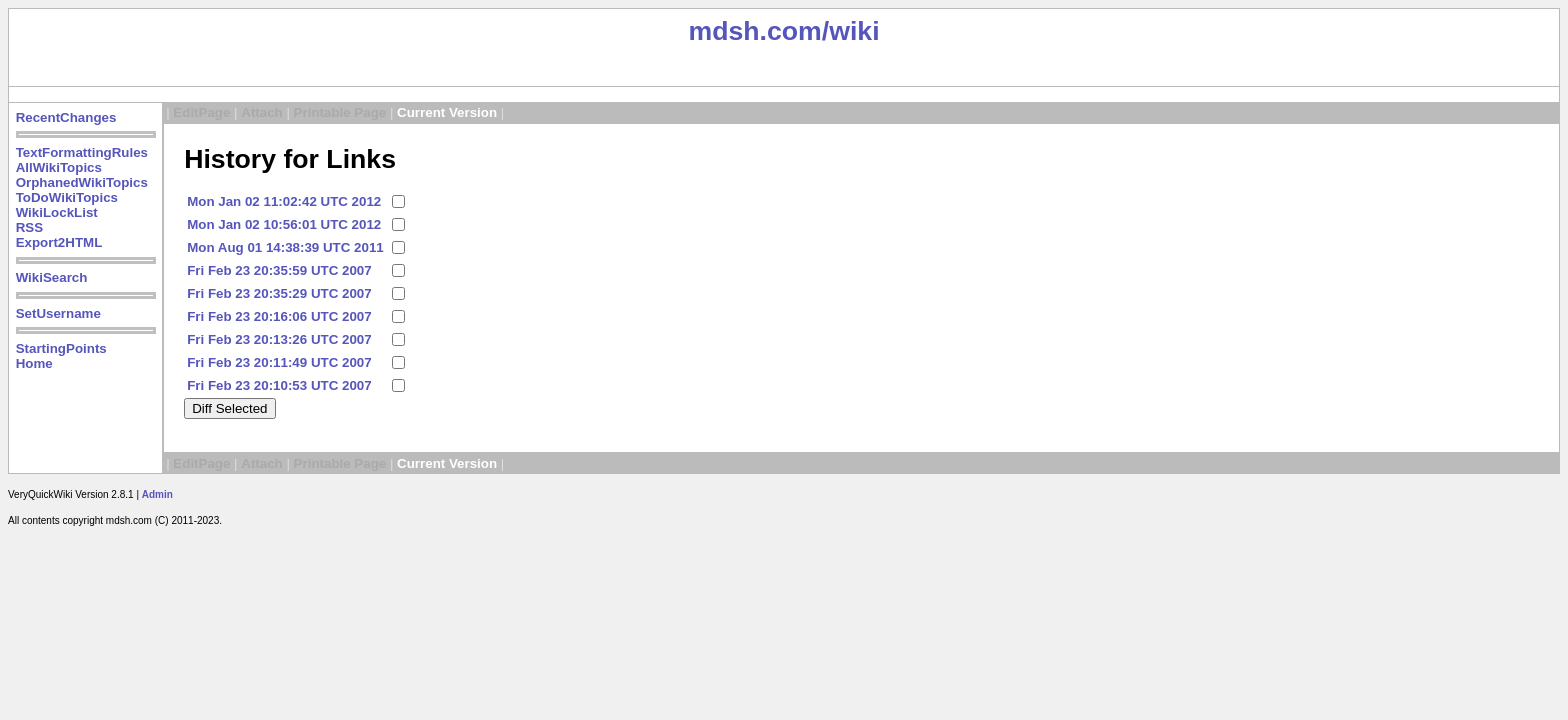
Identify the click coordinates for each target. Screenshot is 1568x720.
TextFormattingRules (82, 152)
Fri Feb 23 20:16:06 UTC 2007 (279, 316)
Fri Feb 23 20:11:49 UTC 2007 (279, 362)
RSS (29, 227)
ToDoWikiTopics (67, 197)
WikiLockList (57, 212)
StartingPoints (61, 348)
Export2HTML (59, 242)
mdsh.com (754, 31)
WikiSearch (52, 277)
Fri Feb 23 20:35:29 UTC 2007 (279, 293)
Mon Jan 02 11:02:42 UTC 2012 (284, 201)
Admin (157, 494)
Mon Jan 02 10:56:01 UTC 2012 (284, 224)
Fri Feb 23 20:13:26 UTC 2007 (279, 339)
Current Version (447, 112)
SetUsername (58, 313)
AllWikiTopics (59, 167)
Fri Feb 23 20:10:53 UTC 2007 (279, 385)
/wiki (851, 31)
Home (34, 363)
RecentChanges (66, 117)
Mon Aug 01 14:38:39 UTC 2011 (285, 247)
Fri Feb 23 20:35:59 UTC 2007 (279, 270)
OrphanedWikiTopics (82, 182)
